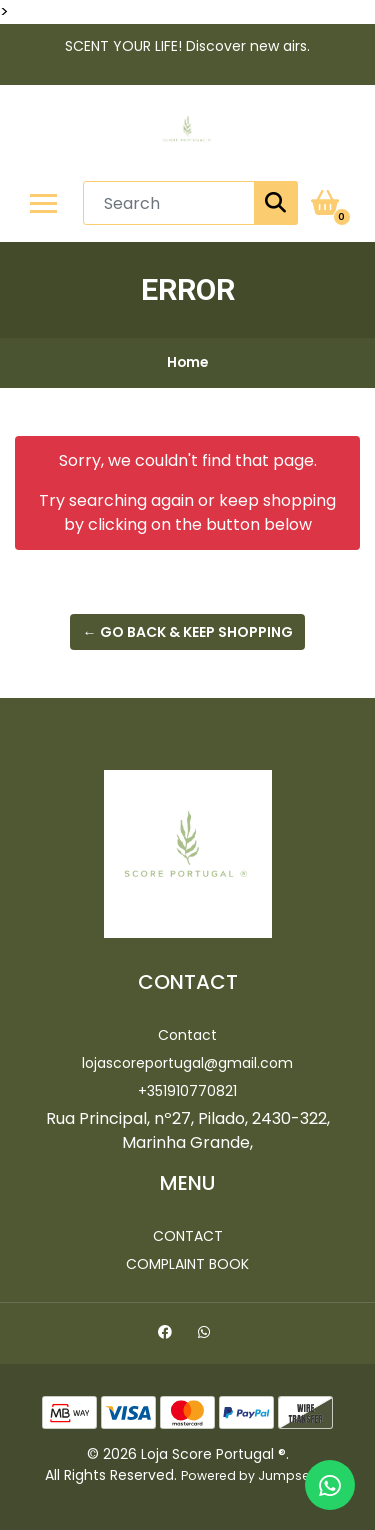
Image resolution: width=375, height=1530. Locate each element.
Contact (187, 1035)
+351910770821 (187, 1091)
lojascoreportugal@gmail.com (187, 1063)
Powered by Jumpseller (254, 1475)
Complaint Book (187, 1264)
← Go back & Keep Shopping (188, 632)
